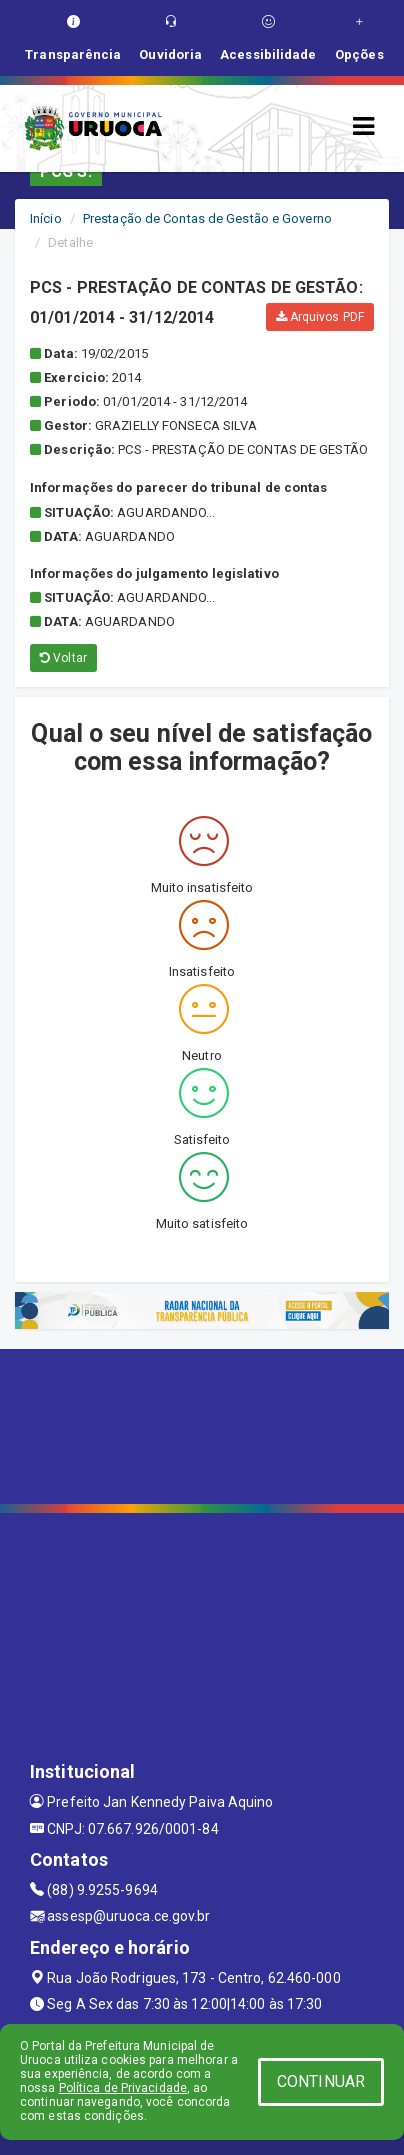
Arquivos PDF (320, 317)
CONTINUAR (321, 2081)
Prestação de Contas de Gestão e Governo (207, 218)
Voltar (63, 658)
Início (46, 218)
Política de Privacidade (123, 2088)
